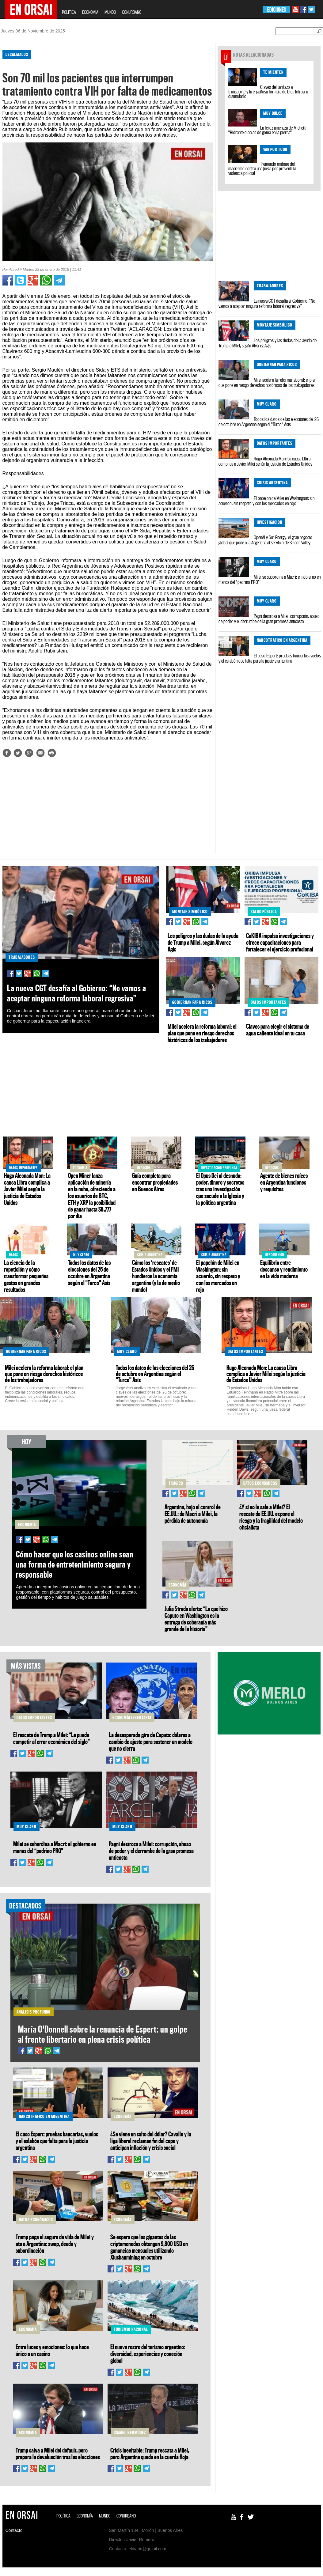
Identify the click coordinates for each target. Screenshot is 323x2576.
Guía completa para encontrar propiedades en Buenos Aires (155, 1182)
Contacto (14, 2530)
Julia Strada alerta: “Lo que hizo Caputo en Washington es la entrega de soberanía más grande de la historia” (196, 1618)
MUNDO (110, 12)
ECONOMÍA (90, 12)
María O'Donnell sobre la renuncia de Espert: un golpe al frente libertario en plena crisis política (102, 2034)
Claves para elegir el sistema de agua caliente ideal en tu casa (277, 1030)
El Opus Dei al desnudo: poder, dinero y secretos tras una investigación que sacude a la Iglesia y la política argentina (220, 1189)
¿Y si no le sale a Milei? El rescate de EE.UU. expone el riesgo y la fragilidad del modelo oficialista (271, 1517)
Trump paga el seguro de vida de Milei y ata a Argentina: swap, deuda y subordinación (55, 2243)
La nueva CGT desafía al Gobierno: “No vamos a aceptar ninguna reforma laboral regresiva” (266, 303)
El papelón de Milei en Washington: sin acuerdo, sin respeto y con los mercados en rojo (266, 500)
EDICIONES (276, 9)
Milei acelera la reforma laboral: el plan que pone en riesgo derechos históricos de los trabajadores (267, 382)
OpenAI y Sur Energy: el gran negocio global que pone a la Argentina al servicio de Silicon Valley (265, 540)
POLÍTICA (69, 12)
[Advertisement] (104, 810)
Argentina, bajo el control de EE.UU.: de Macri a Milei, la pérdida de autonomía (193, 1513)
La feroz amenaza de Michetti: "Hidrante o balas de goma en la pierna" (267, 130)
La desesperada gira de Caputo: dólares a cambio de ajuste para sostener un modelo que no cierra (150, 1741)
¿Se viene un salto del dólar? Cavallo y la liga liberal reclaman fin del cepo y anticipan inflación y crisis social (150, 2140)
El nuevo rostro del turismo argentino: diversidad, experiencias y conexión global (147, 2353)
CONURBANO (131, 12)
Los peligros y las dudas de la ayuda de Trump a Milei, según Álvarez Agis (267, 343)
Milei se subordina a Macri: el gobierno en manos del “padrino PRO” (269, 579)
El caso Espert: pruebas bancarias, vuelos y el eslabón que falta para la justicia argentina (269, 658)
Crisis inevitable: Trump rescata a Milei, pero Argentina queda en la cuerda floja (149, 2453)
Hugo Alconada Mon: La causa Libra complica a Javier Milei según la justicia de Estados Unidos (265, 461)
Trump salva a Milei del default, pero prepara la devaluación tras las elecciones (58, 2453)
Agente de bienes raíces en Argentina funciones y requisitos (284, 1182)
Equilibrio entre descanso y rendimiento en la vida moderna (284, 1269)
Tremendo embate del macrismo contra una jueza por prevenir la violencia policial (262, 168)
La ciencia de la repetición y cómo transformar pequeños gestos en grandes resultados (26, 1276)
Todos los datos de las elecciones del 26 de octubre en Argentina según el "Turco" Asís (268, 421)
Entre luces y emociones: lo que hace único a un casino (52, 2350)
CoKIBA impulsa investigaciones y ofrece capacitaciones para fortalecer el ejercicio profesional (280, 942)
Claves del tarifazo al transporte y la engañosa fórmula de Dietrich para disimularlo (268, 91)
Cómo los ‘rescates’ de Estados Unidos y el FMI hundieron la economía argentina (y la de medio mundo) (156, 1276)
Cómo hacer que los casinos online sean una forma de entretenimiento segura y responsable (74, 1564)
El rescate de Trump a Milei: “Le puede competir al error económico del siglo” (51, 1738)
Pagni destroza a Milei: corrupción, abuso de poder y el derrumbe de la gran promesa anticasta (269, 618)
